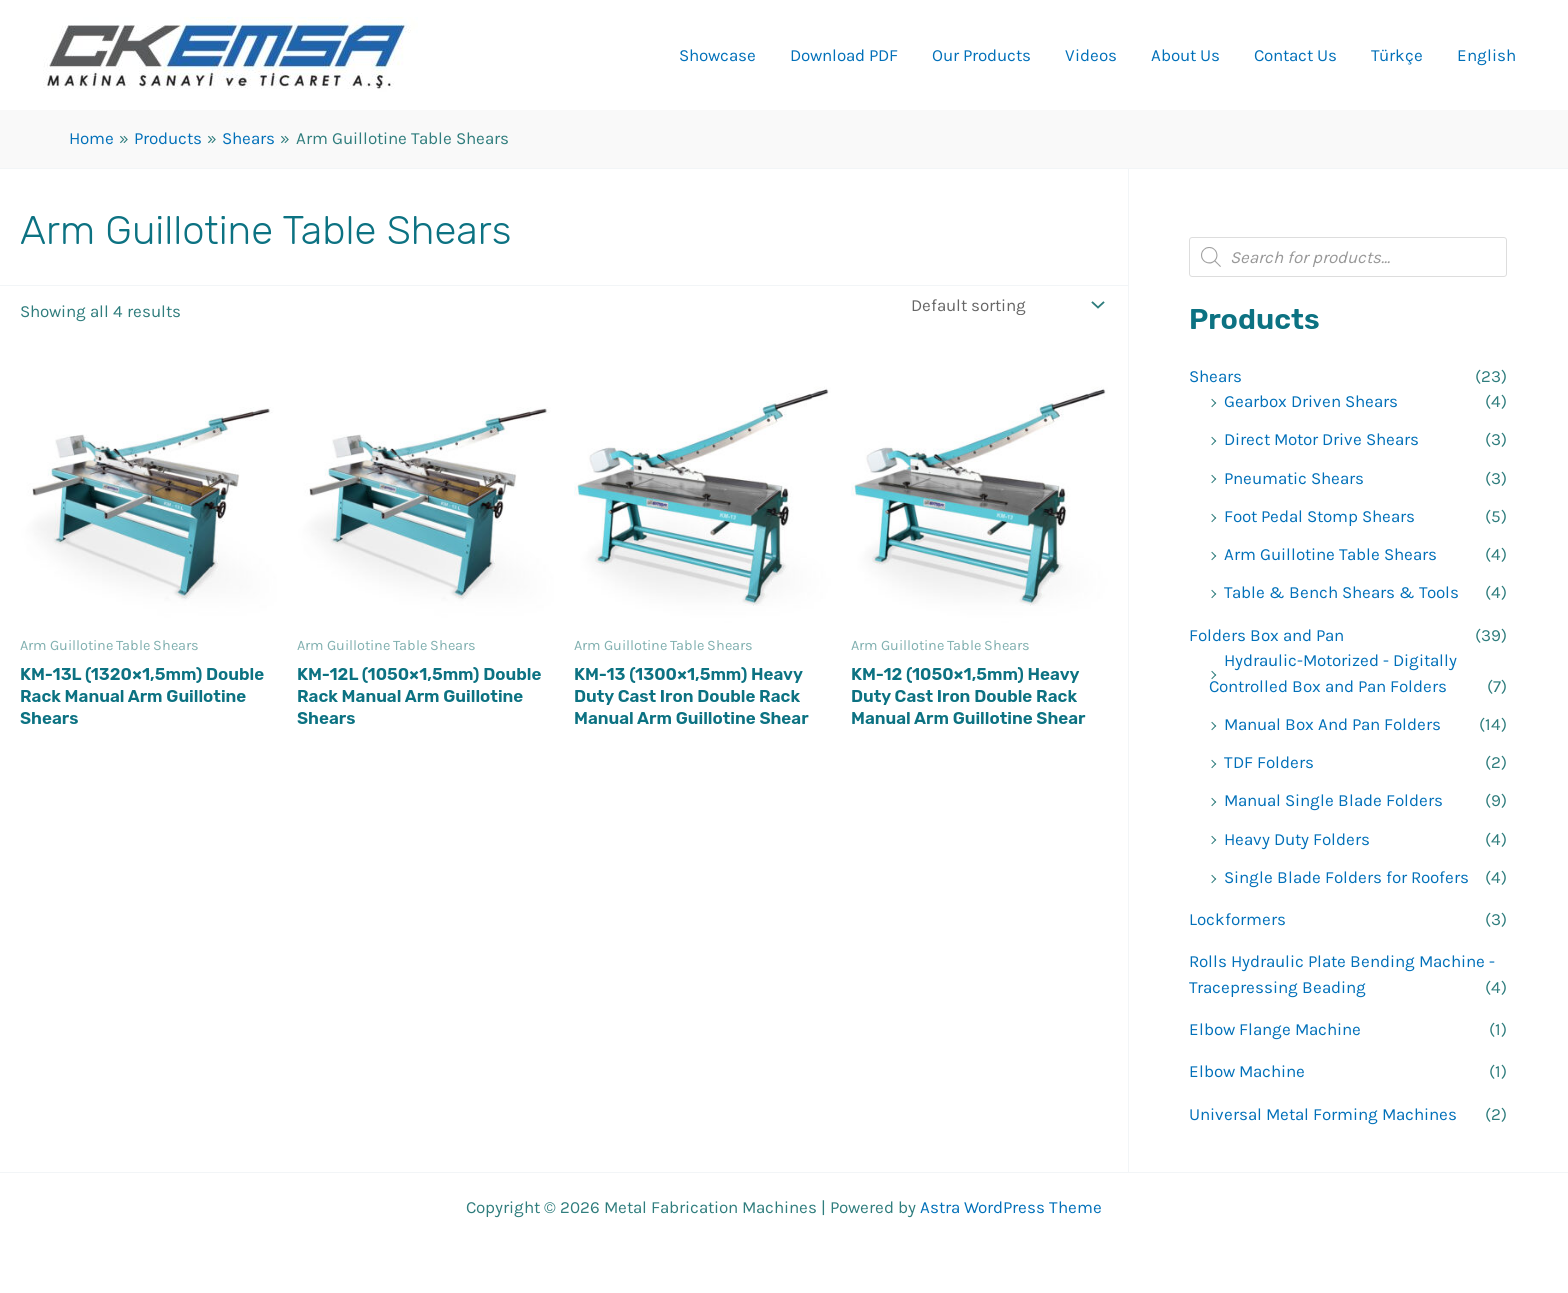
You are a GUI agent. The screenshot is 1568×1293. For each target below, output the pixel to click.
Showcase (717, 55)
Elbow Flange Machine (1275, 1029)
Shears (1215, 376)
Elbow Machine (1247, 1071)
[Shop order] (1005, 304)
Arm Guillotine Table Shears (1330, 554)
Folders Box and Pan (1266, 635)
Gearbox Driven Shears (1311, 401)
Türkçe (1397, 55)
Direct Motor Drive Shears (1321, 439)
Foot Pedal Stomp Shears (1319, 516)
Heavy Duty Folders (1297, 839)
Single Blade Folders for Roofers (1346, 877)
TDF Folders (1269, 762)
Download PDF (844, 55)
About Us (1185, 55)
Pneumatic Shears (1294, 478)
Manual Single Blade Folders (1333, 800)
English (1486, 55)
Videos (1091, 55)
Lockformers (1237, 919)
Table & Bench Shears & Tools (1341, 592)
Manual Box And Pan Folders (1332, 724)
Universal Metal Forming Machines (1323, 1114)
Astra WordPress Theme (1011, 1207)
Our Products (981, 55)
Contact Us (1295, 55)
